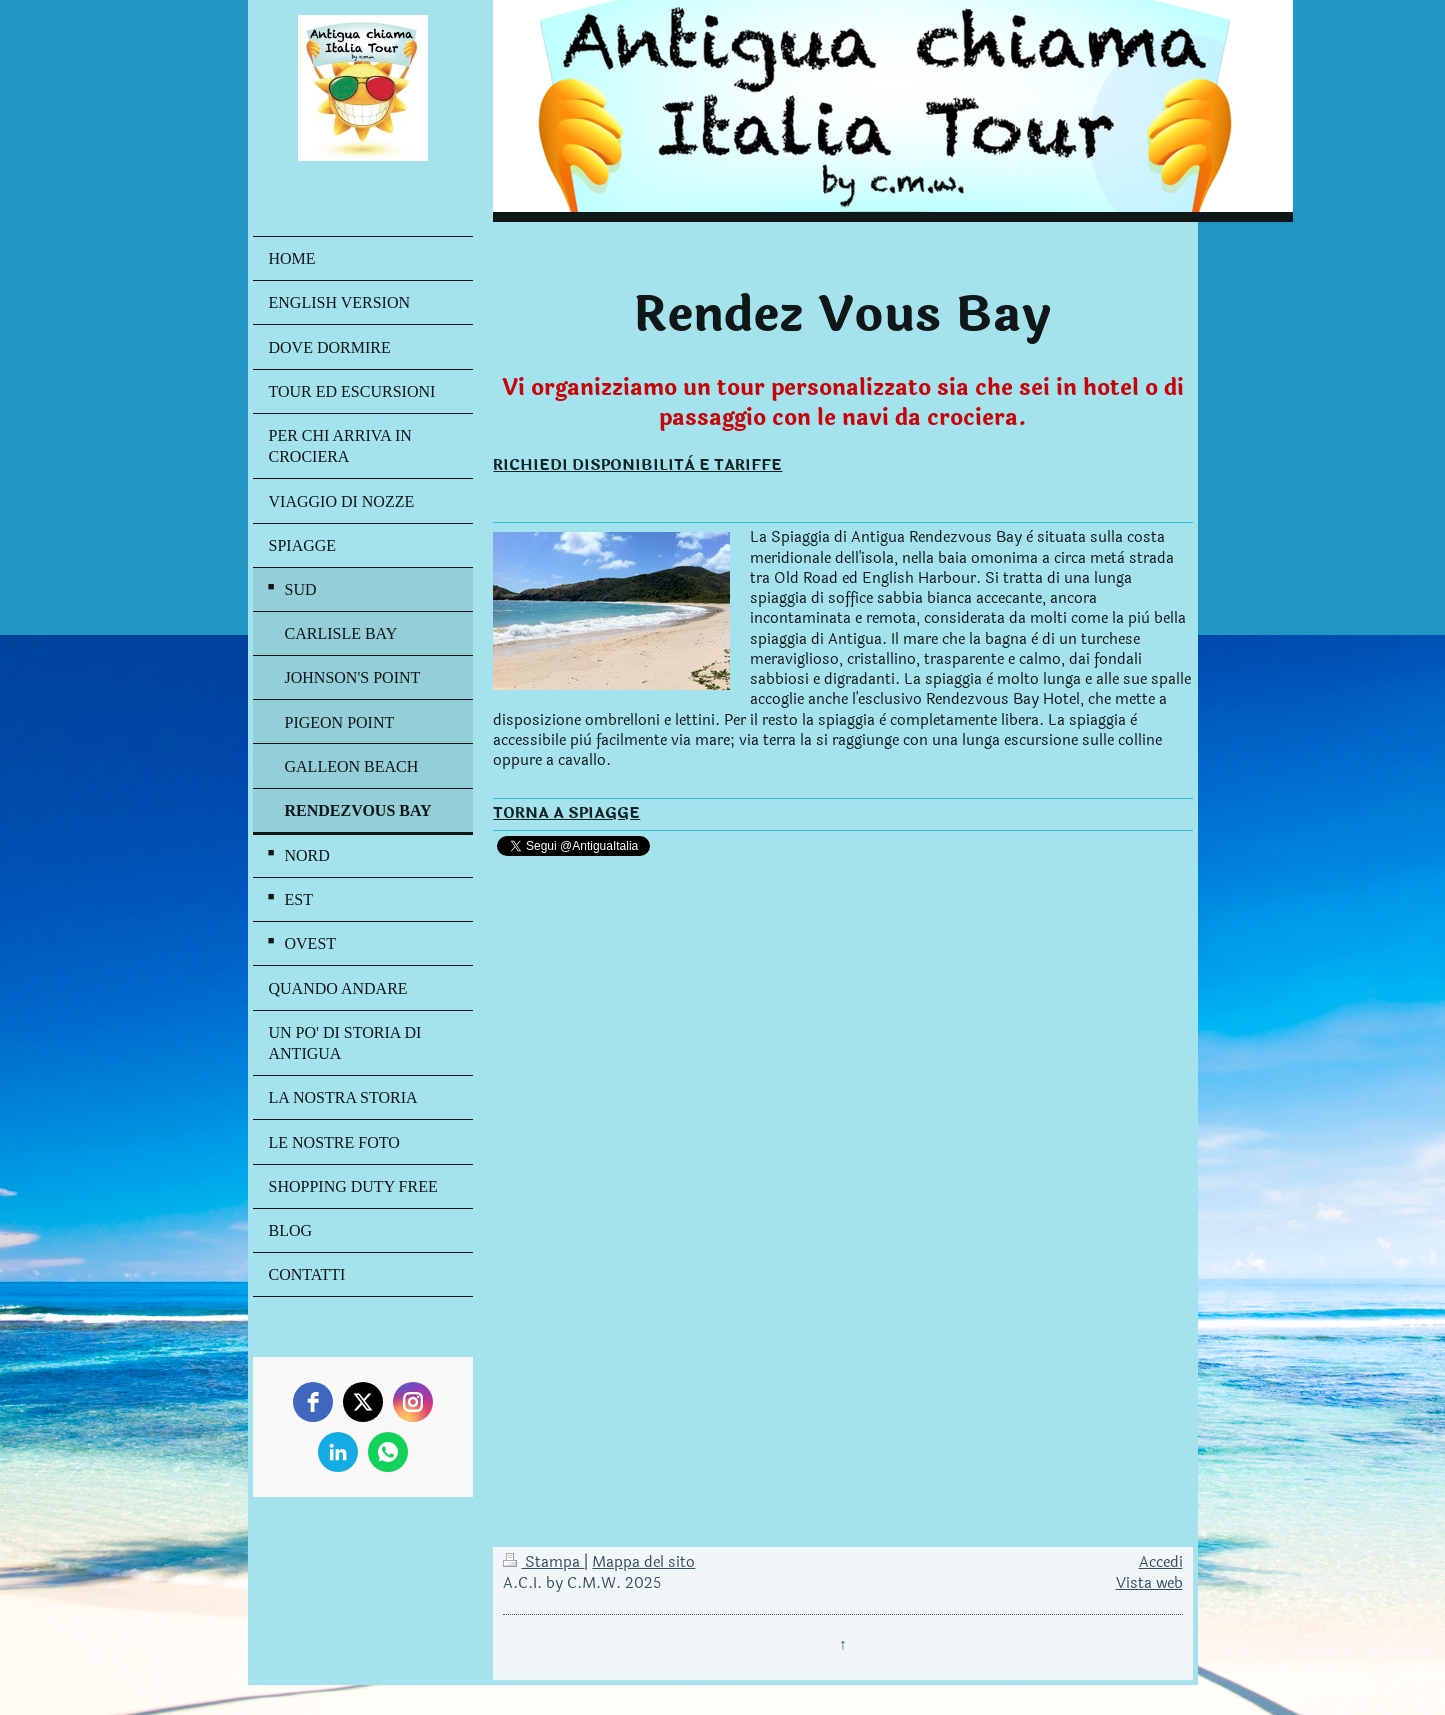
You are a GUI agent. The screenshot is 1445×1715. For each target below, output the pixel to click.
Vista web (1149, 1583)
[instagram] (413, 1402)
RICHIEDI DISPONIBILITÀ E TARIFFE (637, 465)
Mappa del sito (643, 1562)
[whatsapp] (388, 1452)
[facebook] (313, 1402)
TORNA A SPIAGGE (566, 813)
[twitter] (363, 1402)
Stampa (543, 1562)
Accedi (1161, 1562)
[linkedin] (338, 1452)
